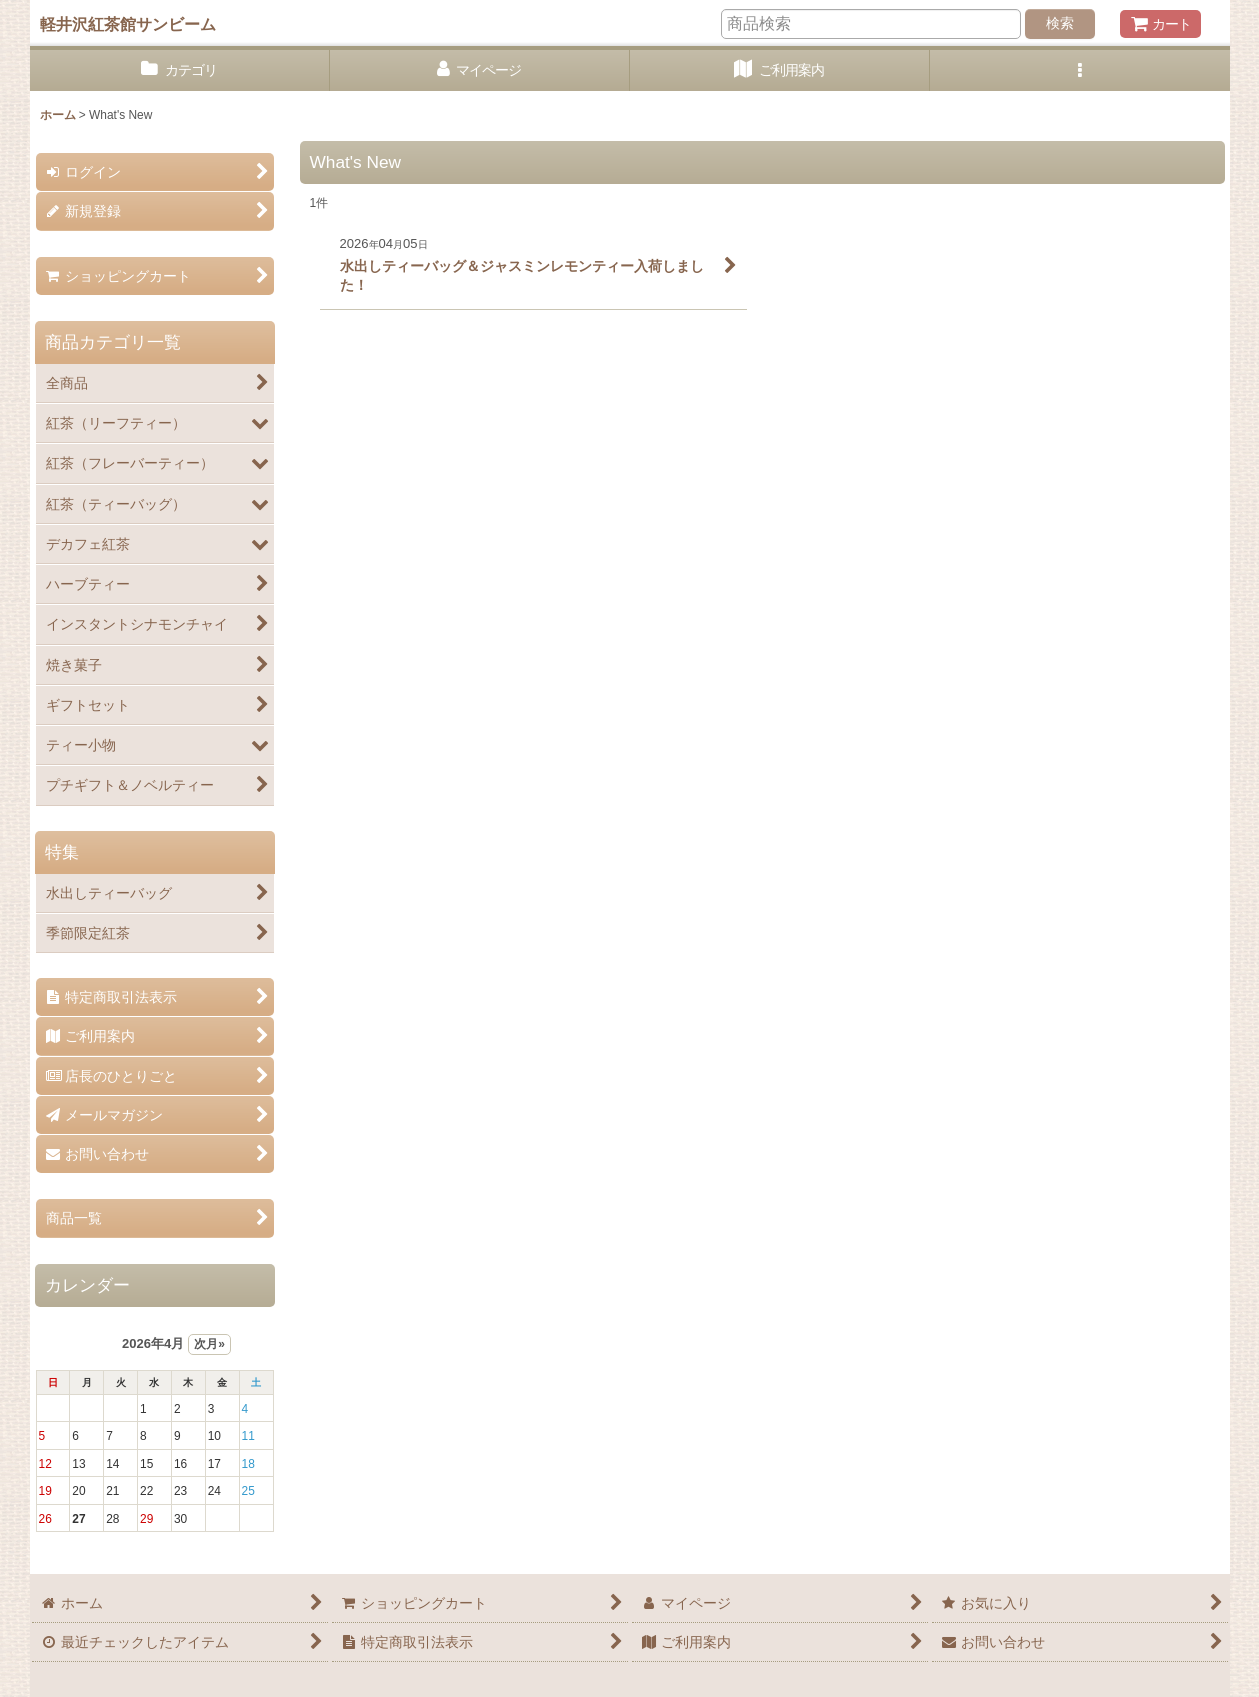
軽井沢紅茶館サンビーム (128, 24)
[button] (1080, 70)
